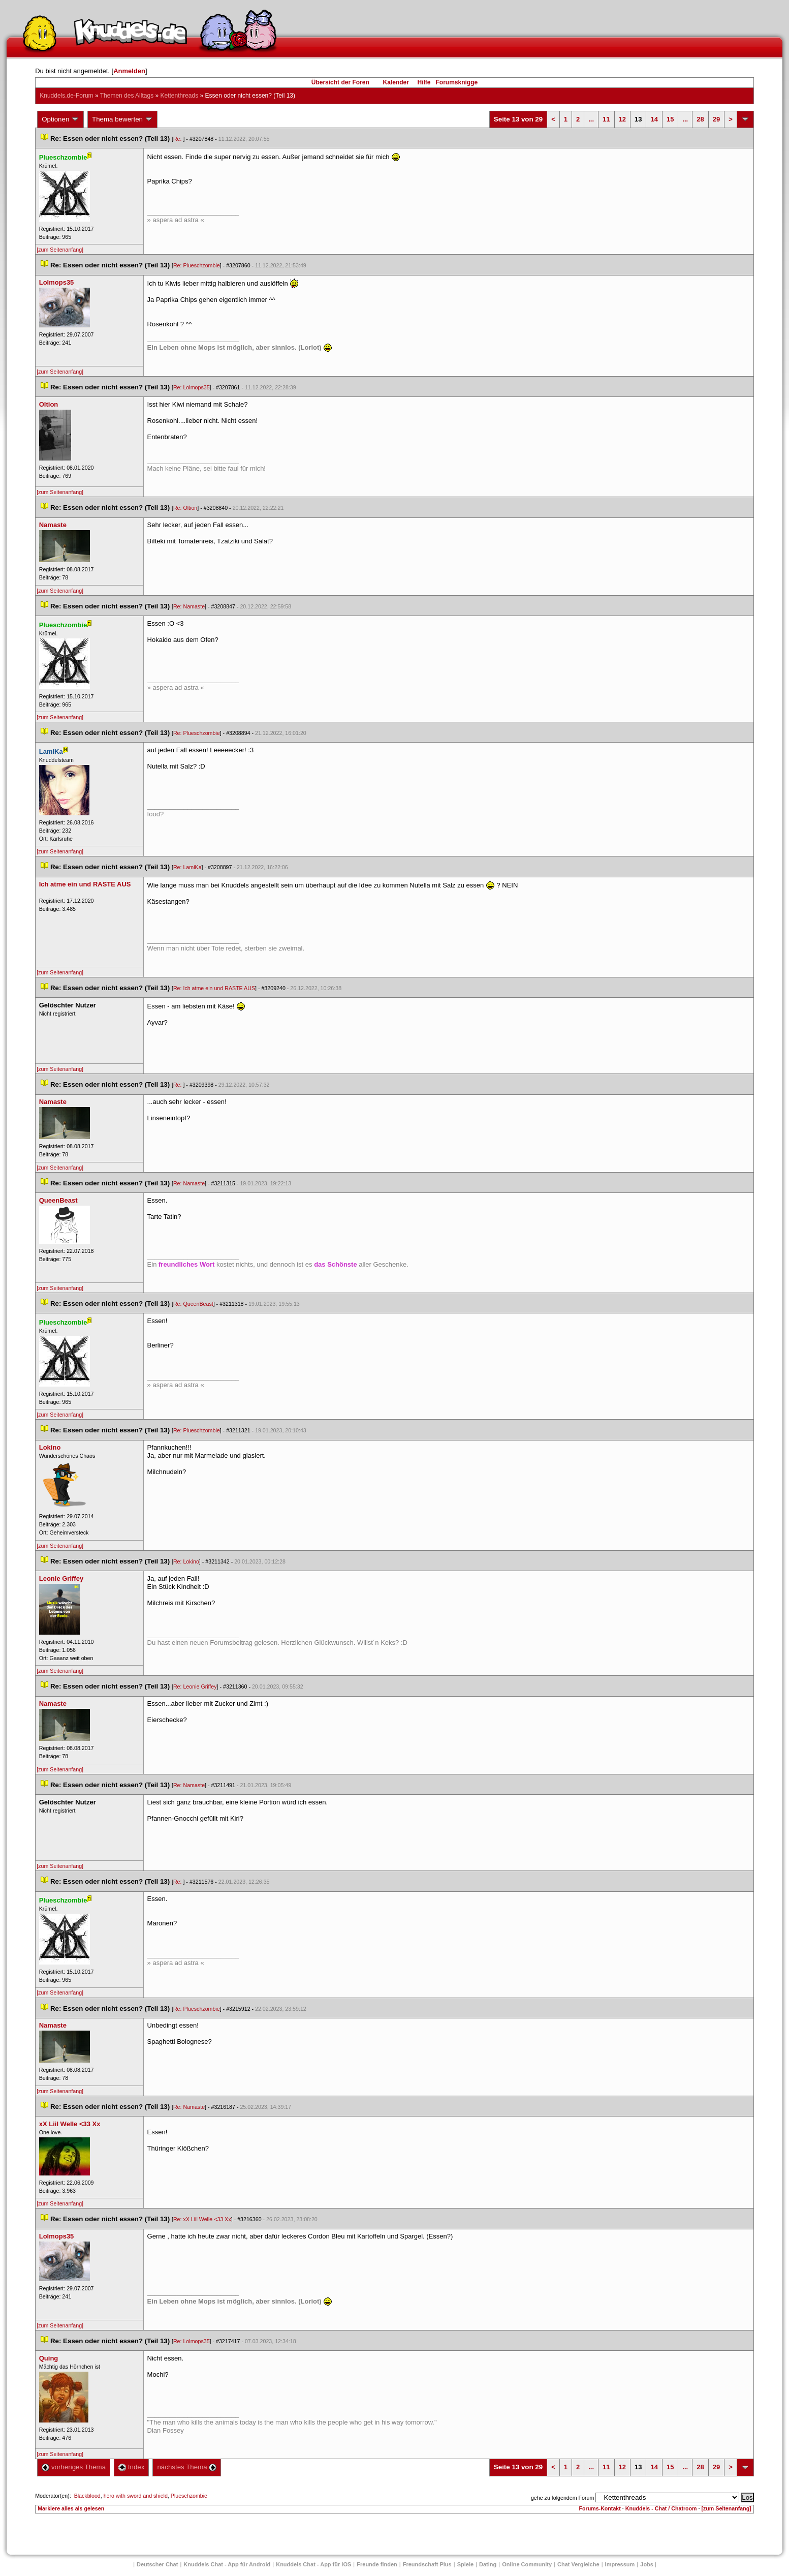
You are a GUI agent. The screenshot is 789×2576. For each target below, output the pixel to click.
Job (646, 2564)
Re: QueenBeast (193, 1304)
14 (653, 119)
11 (606, 119)
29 (716, 119)
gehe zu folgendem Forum (562, 2498)
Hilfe (424, 82)
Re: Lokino (186, 1561)
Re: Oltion (185, 508)
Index (131, 2467)
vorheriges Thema (74, 2467)
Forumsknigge (457, 82)
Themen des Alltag (126, 95)
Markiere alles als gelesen (71, 2508)
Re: (178, 139)
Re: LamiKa (187, 867)
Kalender (395, 82)
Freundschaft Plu (427, 2564)
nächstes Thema (186, 2467)
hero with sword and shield (136, 2496)
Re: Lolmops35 (191, 387)
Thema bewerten (122, 119)
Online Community (527, 2564)
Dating (487, 2564)
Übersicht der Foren (340, 82)
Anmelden (129, 71)
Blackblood (87, 2496)
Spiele (465, 2564)
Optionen (60, 119)
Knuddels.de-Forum (66, 95)
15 (670, 119)
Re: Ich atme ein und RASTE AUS (214, 988)
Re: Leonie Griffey (195, 1686)
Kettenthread (179, 95)
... (591, 119)
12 (622, 119)
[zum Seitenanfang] (60, 250)
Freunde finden (377, 2564)
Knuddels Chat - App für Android (226, 2564)
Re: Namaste (189, 606)
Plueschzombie (189, 2496)
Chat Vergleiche (578, 2564)
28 (700, 119)
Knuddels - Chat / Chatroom (661, 2508)
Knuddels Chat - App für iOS (313, 2564)
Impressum (620, 2564)
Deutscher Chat (157, 2564)
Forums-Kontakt (600, 2508)
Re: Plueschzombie (196, 265)
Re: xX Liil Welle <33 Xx (202, 2219)
